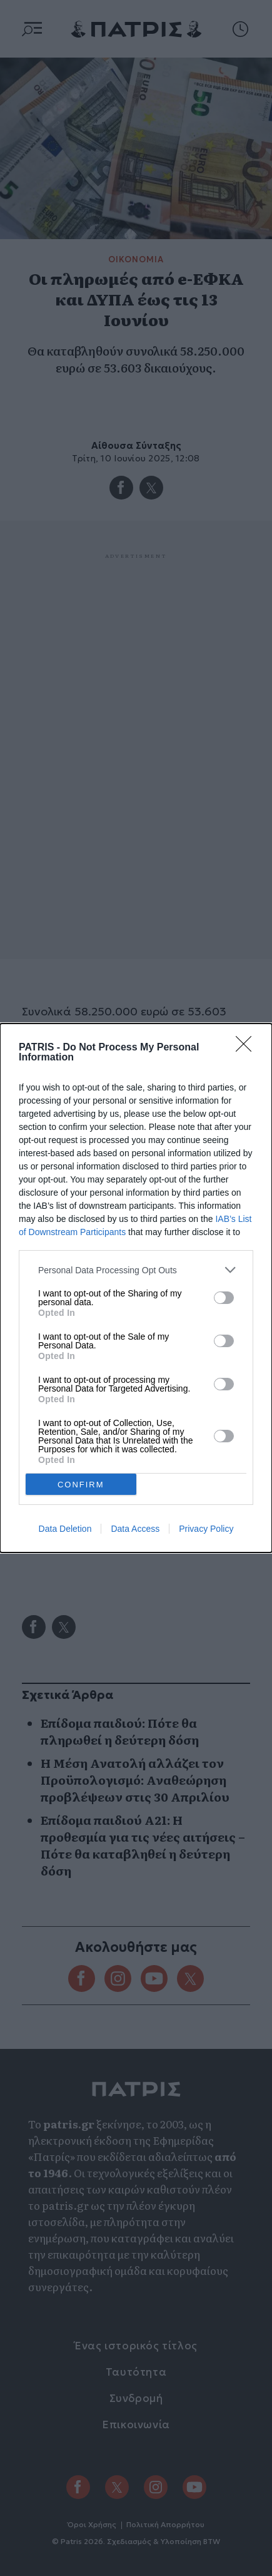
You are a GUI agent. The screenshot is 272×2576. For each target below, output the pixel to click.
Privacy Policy (206, 1529)
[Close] (247, 1048)
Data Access (135, 1529)
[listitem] (136, 1269)
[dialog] (136, 1288)
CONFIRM (81, 1484)
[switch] (224, 1297)
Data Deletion (65, 1529)
